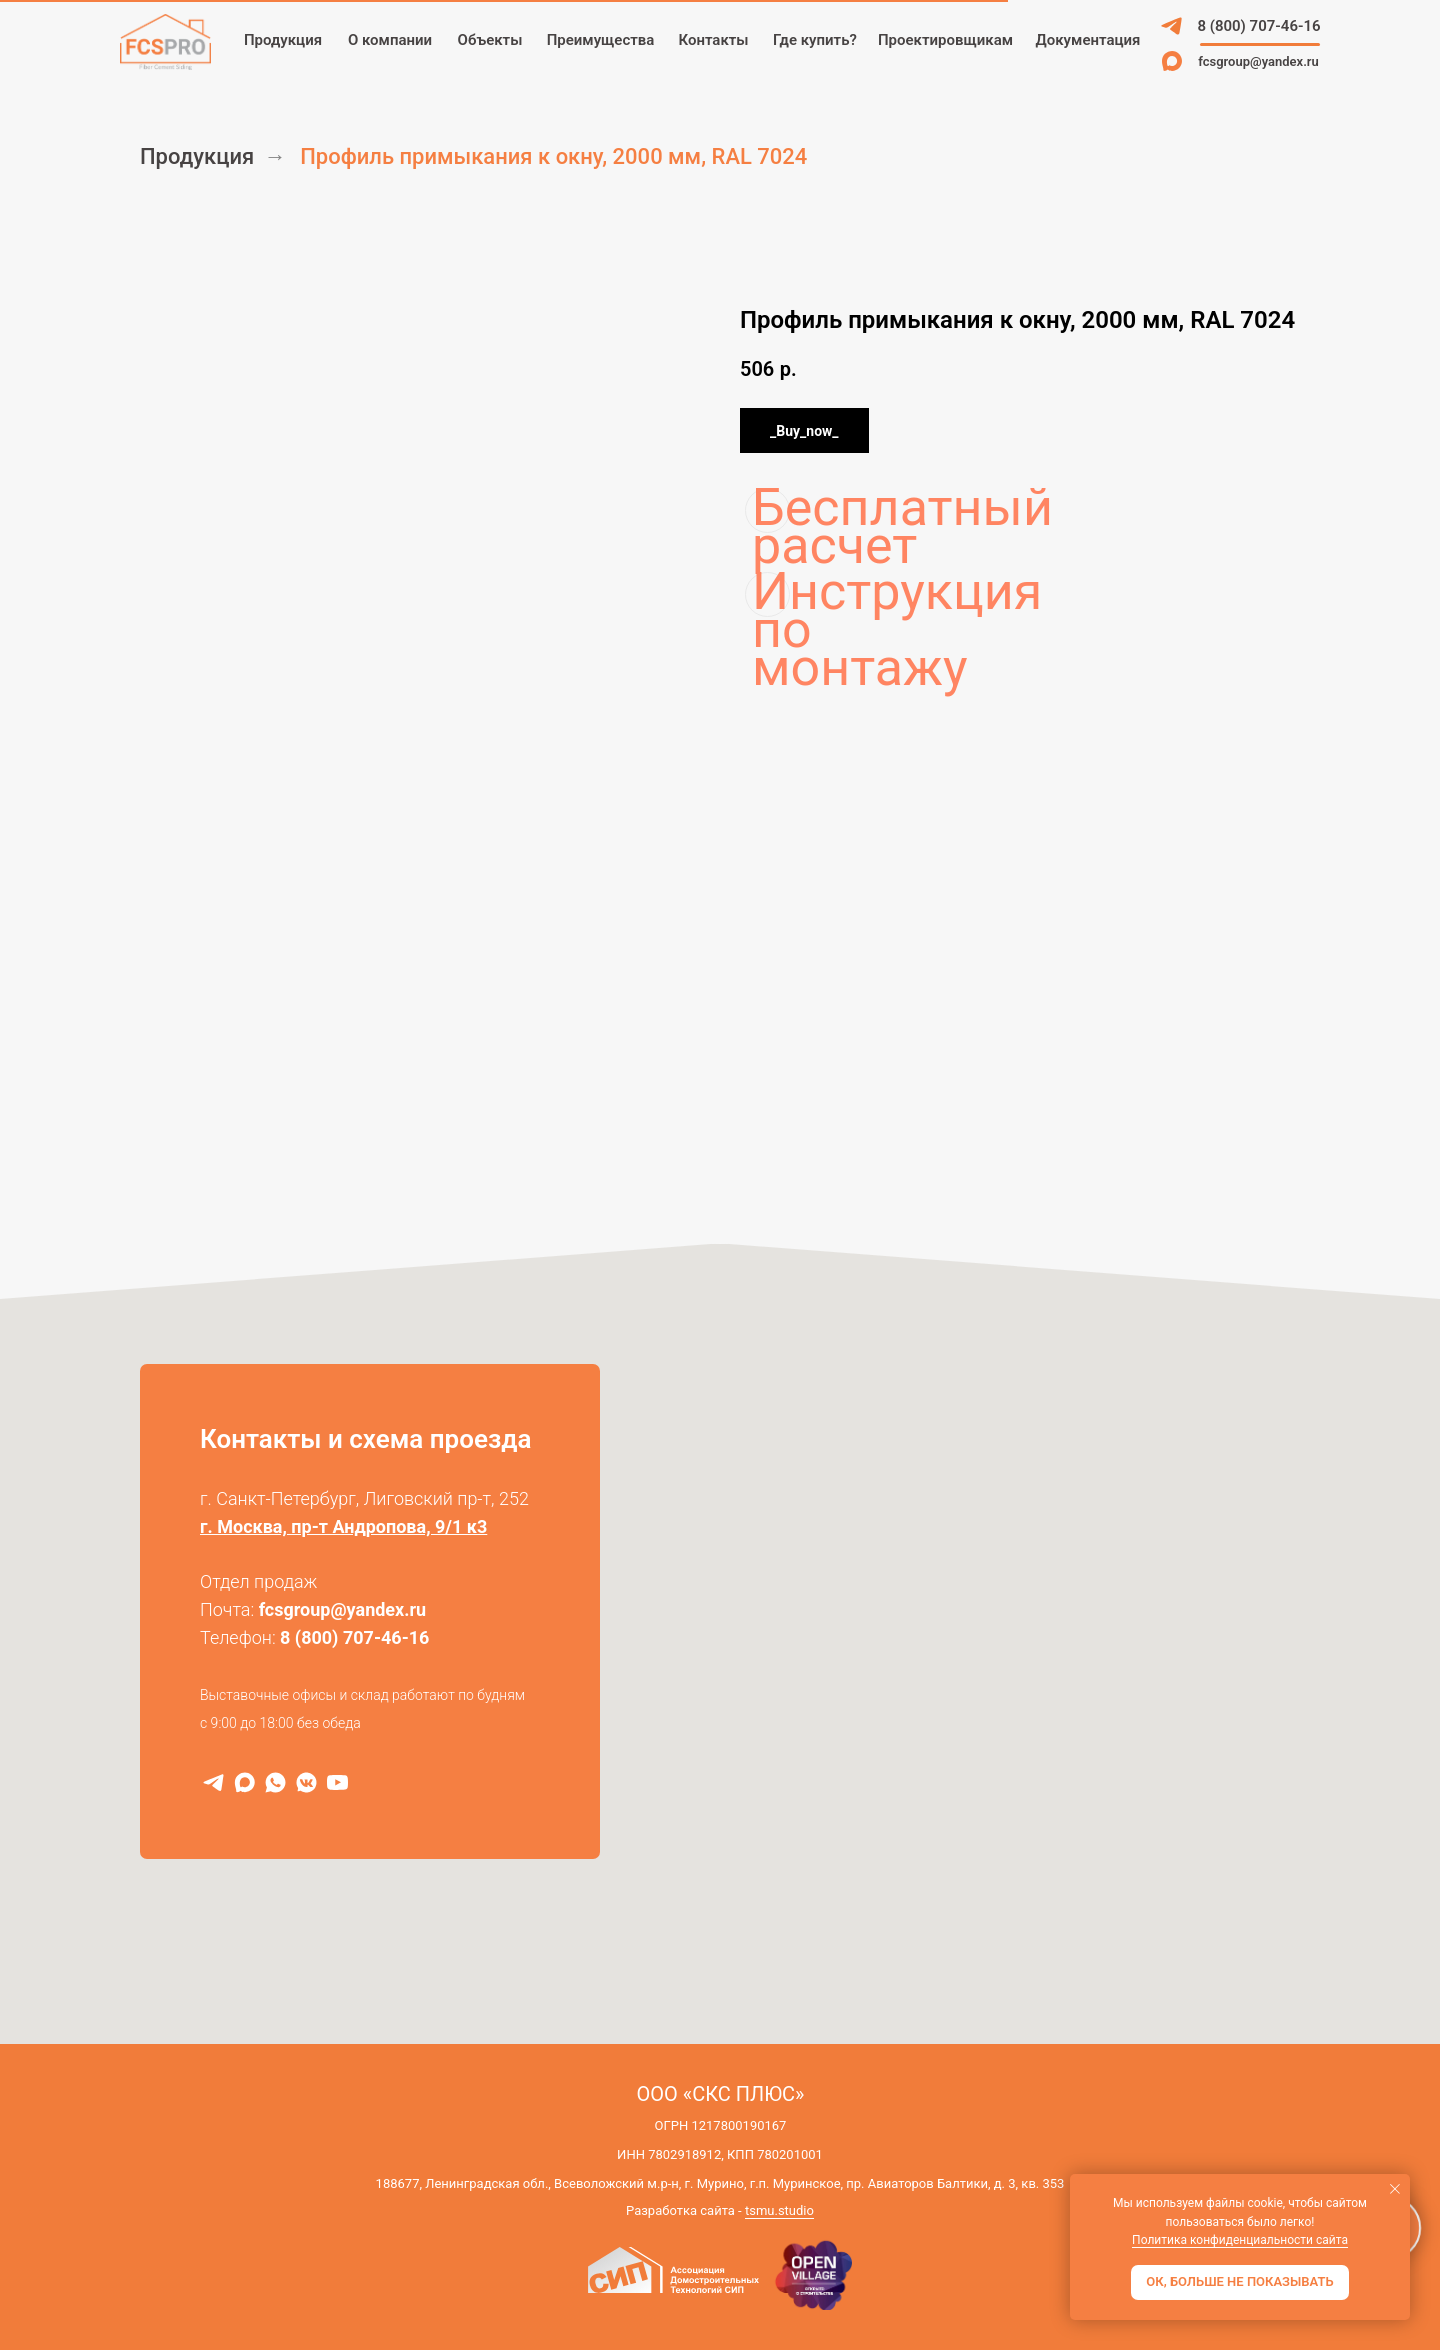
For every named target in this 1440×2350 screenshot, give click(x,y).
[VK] (306, 1782)
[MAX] (244, 1782)
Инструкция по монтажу (771, 594)
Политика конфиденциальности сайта (1240, 2240)
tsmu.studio (779, 2210)
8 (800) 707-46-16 (354, 1637)
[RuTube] (337, 1782)
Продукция (197, 156)
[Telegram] (213, 1782)
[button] (945, 40)
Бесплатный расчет (771, 510)
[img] (1172, 26)
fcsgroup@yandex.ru (343, 1609)
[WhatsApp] (275, 1782)
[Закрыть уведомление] (1395, 2189)
